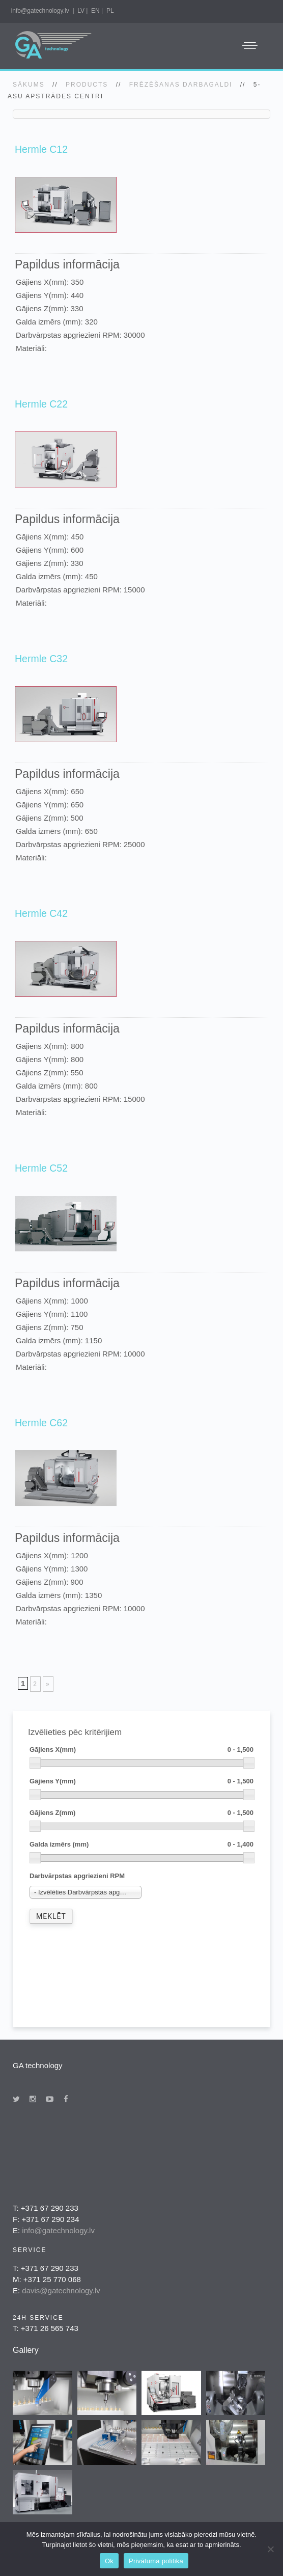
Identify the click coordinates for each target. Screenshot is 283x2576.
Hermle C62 (41, 1422)
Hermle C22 (41, 404)
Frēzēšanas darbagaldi (181, 84)
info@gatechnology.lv (40, 10)
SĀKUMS (29, 84)
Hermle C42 (41, 913)
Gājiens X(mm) (141, 1750)
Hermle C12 (41, 149)
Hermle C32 (41, 658)
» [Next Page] (48, 1684)
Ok (109, 2561)
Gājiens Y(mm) (141, 1781)
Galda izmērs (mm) (141, 1844)
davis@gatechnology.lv (61, 2290)
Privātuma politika (156, 2561)
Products (87, 84)
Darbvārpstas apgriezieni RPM (77, 1876)
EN (95, 10)
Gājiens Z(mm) (141, 1813)
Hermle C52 (41, 1168)
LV (80, 10)
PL (110, 10)
